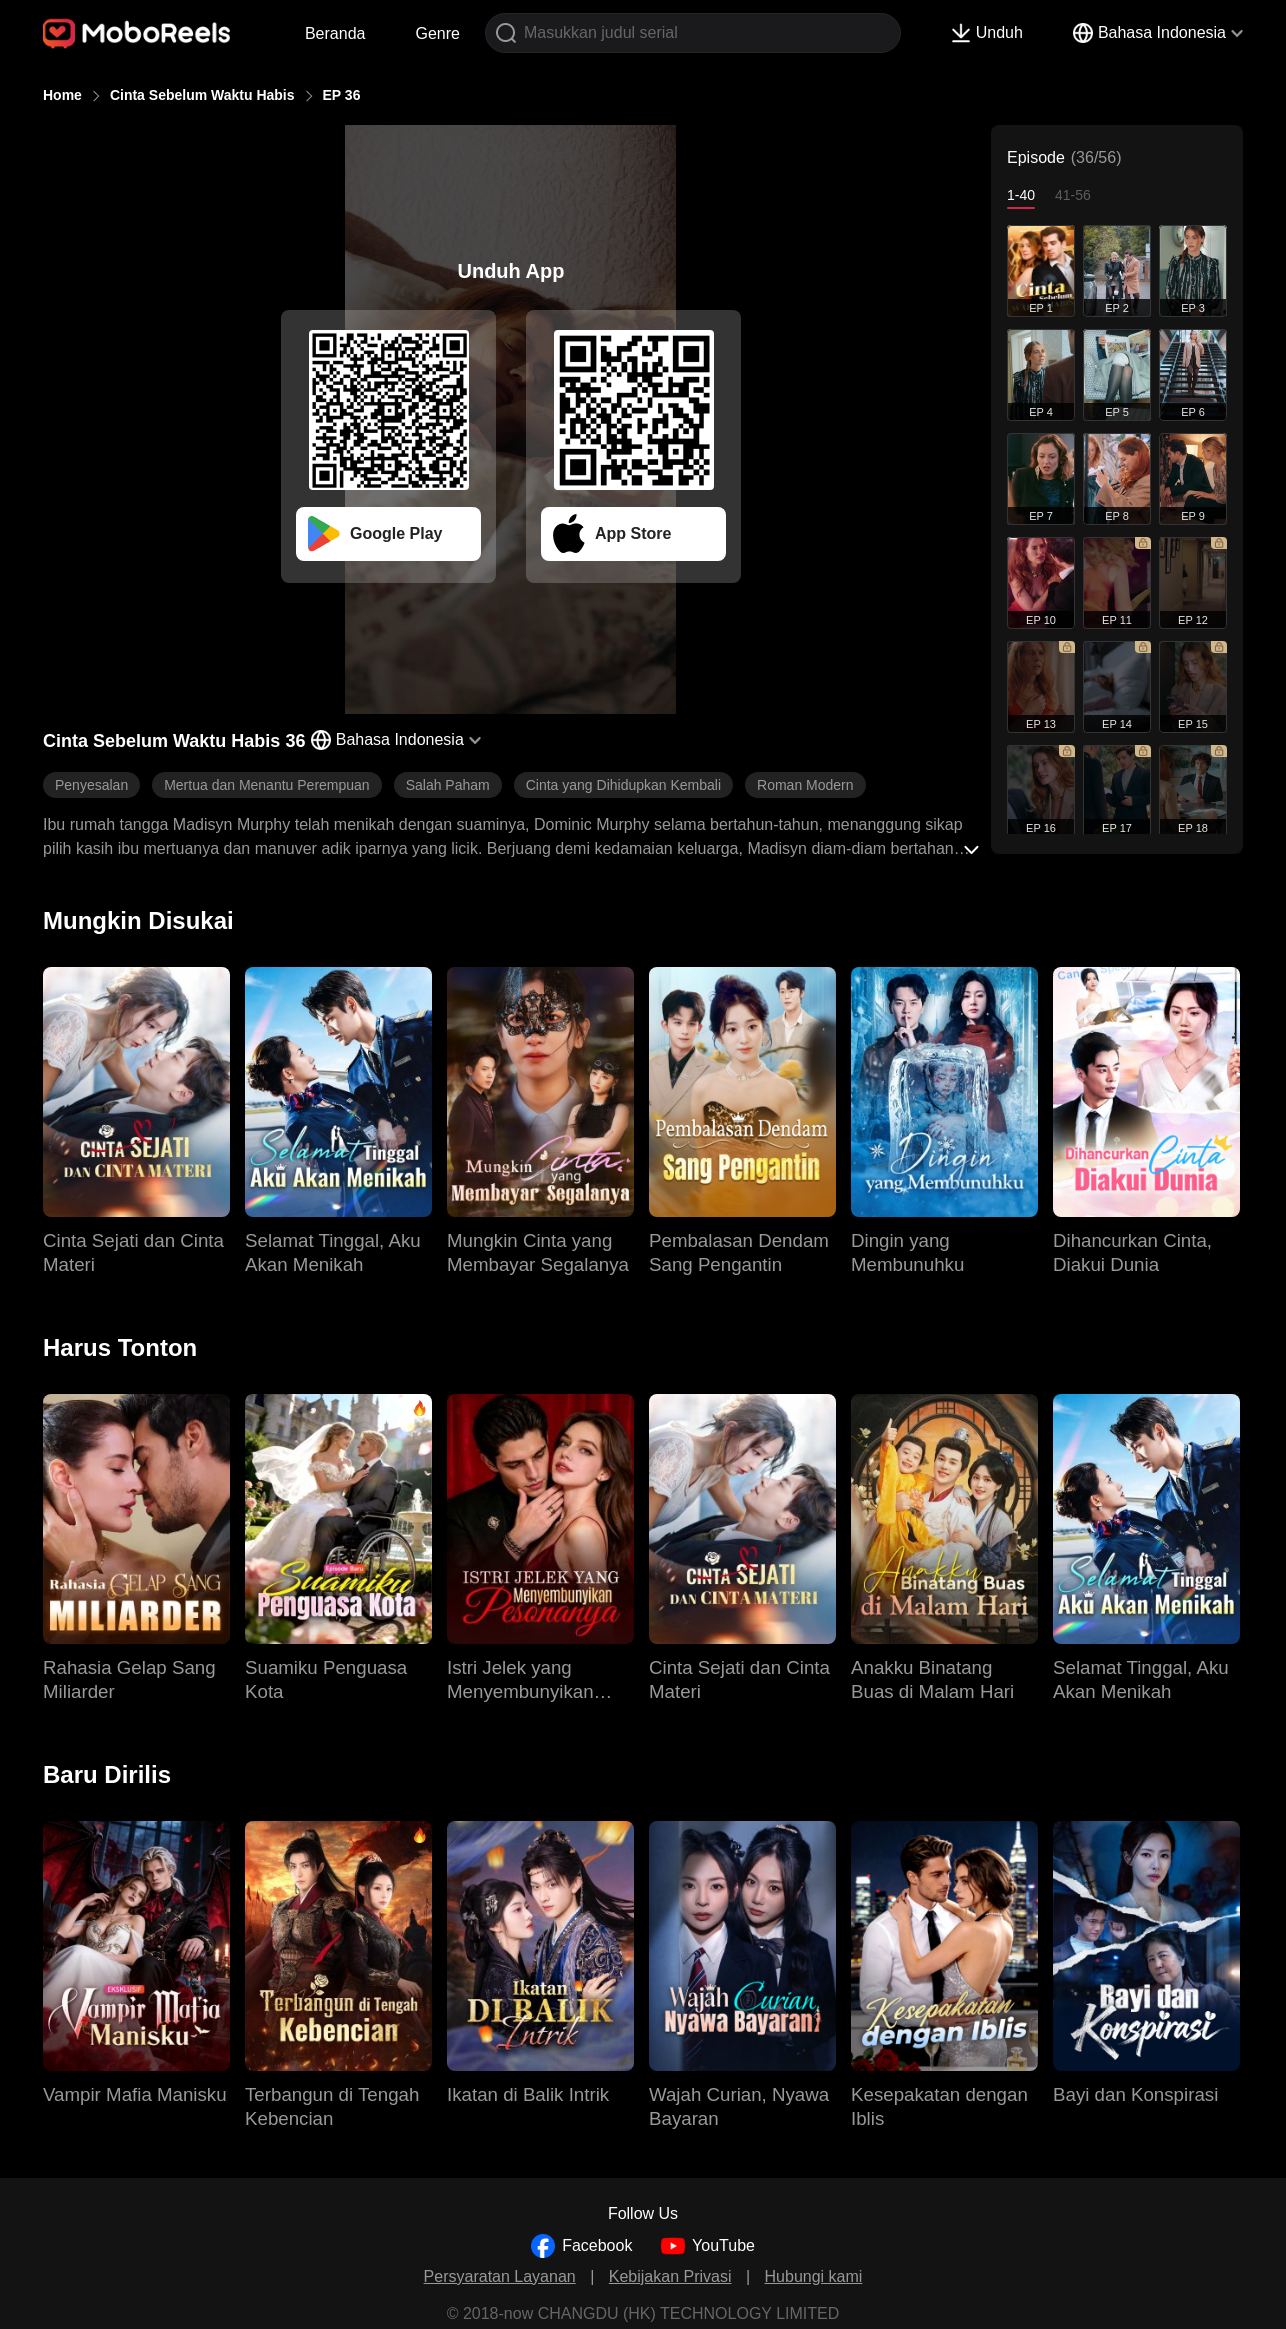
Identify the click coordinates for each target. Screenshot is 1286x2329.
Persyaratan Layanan (500, 2276)
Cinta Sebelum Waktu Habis (202, 95)
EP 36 (342, 95)
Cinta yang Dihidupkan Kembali (623, 785)
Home (62, 95)
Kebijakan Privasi (670, 2276)
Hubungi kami (814, 2276)
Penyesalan (91, 785)
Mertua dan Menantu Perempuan (266, 785)
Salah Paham (448, 785)
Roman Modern (805, 785)
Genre (437, 33)
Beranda (335, 33)
